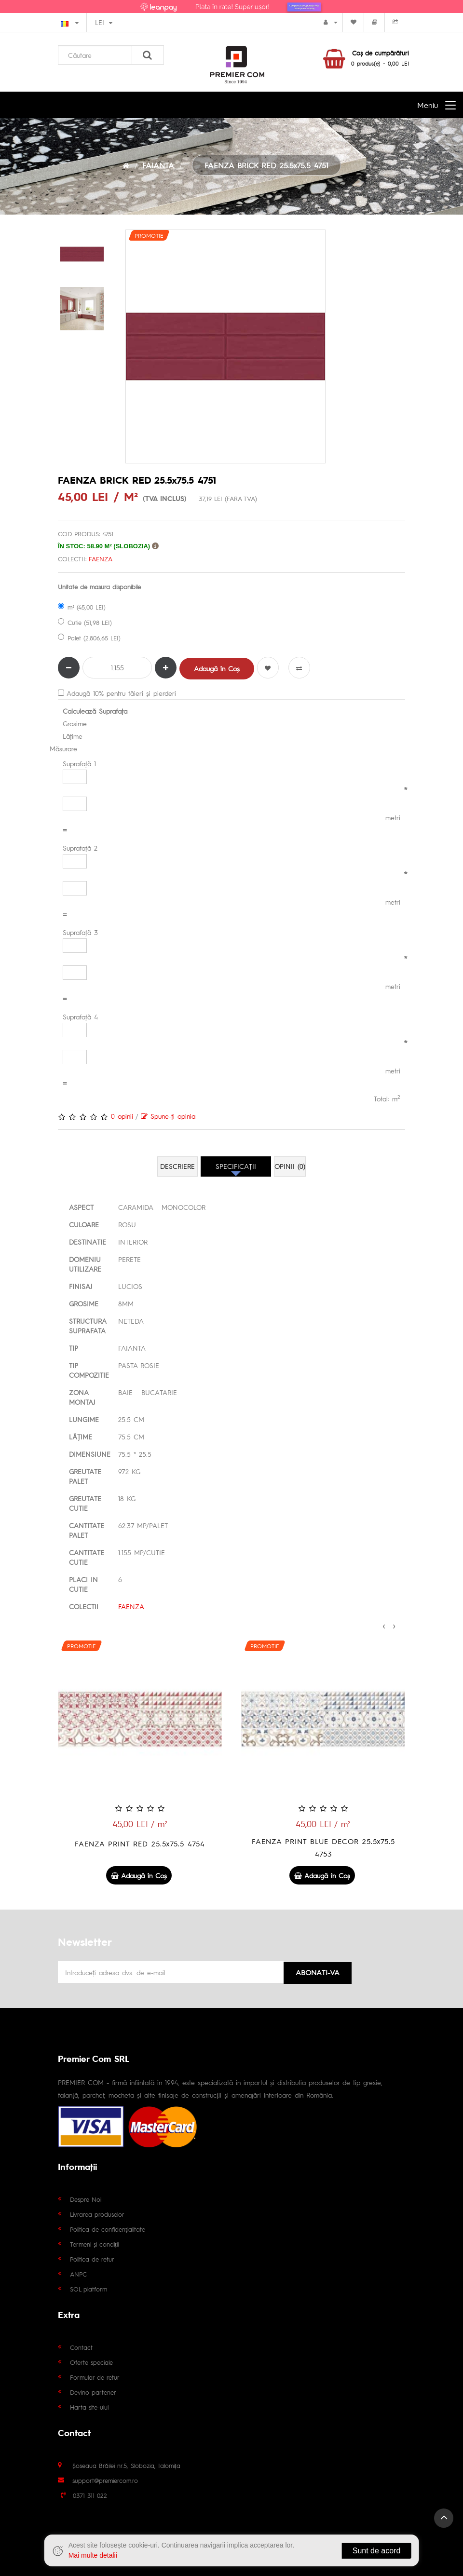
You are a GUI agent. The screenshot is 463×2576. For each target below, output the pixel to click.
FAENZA (100, 559)
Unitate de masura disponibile (99, 587)
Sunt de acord (374, 2551)
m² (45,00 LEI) (82, 607)
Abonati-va (318, 1971)
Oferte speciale (91, 2361)
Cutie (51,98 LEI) (85, 622)
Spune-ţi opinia (168, 1116)
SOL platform (88, 2288)
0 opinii (122, 1116)
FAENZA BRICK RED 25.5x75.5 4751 (266, 165)
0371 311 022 (90, 2494)
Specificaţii (236, 1166)
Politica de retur (92, 2258)
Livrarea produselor (97, 2213)
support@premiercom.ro (105, 2479)
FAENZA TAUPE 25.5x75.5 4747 (139, 1843)
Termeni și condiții (94, 2243)
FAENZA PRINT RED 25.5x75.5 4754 (323, 1843)
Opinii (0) (289, 1166)
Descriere (177, 1166)
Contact (81, 2346)
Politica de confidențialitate (107, 2228)
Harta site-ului (89, 2405)
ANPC (78, 2273)
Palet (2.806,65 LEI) (89, 638)
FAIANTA (158, 165)
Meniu (427, 105)
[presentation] (383, 1624)
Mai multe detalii (94, 2555)
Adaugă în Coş (217, 668)
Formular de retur (95, 2376)
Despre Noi (85, 2198)
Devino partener (93, 2390)
